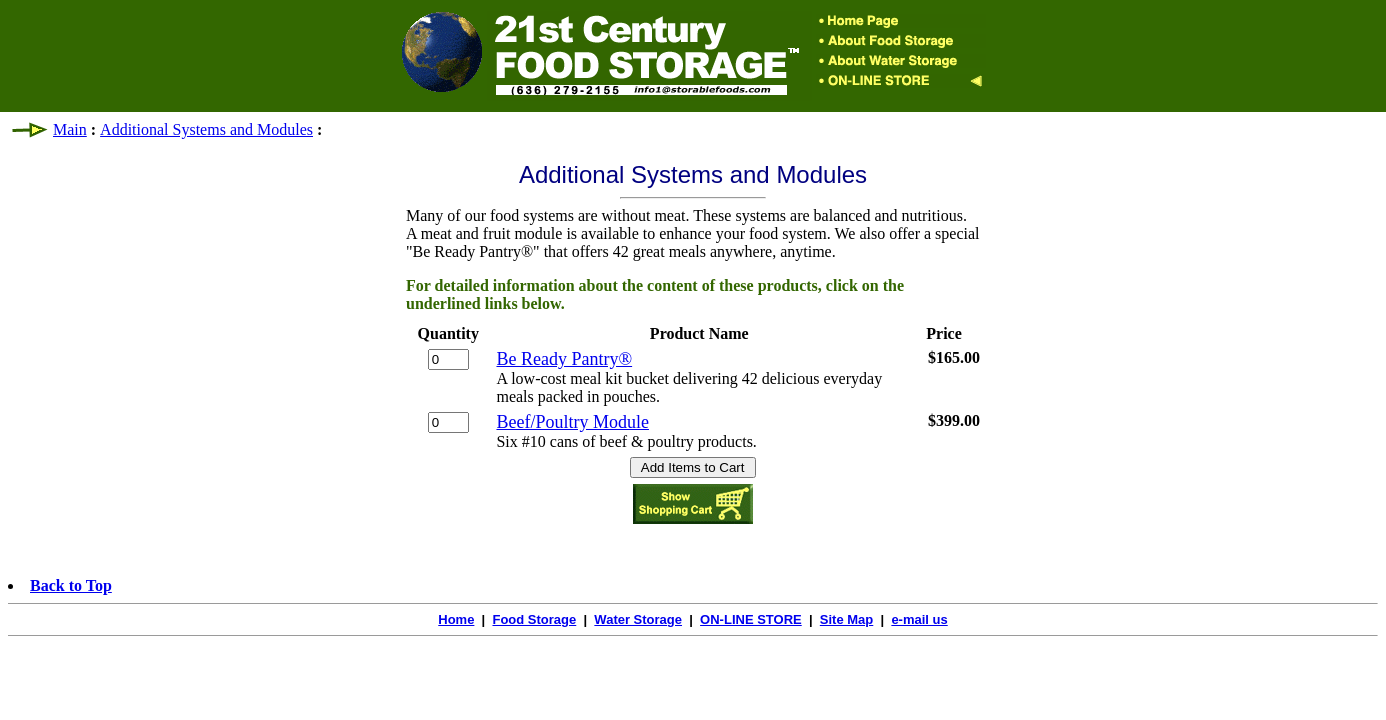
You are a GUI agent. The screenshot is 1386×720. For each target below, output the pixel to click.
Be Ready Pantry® (564, 359)
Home (456, 619)
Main (70, 129)
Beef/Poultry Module (572, 422)
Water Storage (638, 619)
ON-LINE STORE (751, 619)
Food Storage (534, 619)
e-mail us (919, 619)
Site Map (846, 619)
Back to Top (71, 585)
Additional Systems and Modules (206, 129)
